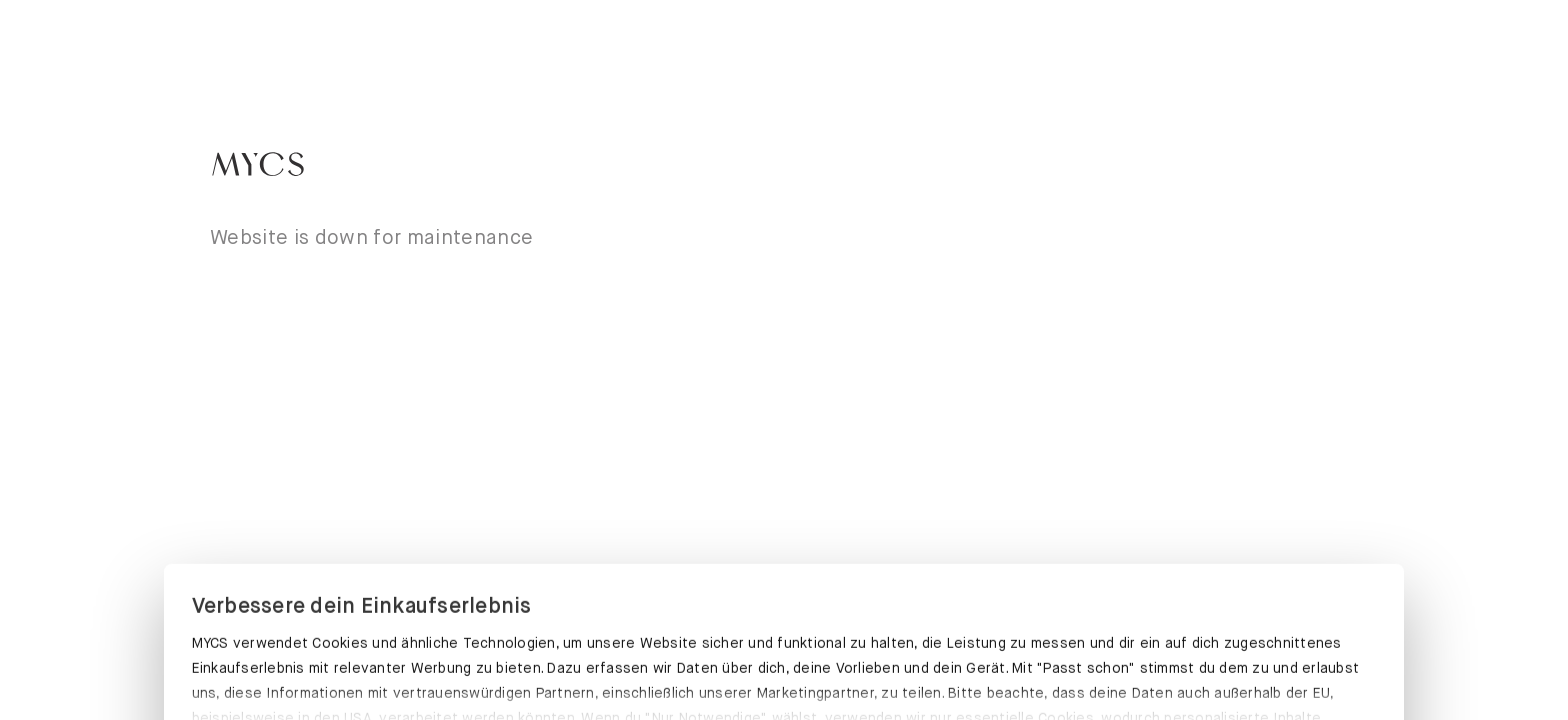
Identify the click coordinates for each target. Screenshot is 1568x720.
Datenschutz (237, 614)
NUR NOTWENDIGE (1188, 673)
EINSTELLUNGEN (783, 673)
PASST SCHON (378, 670)
